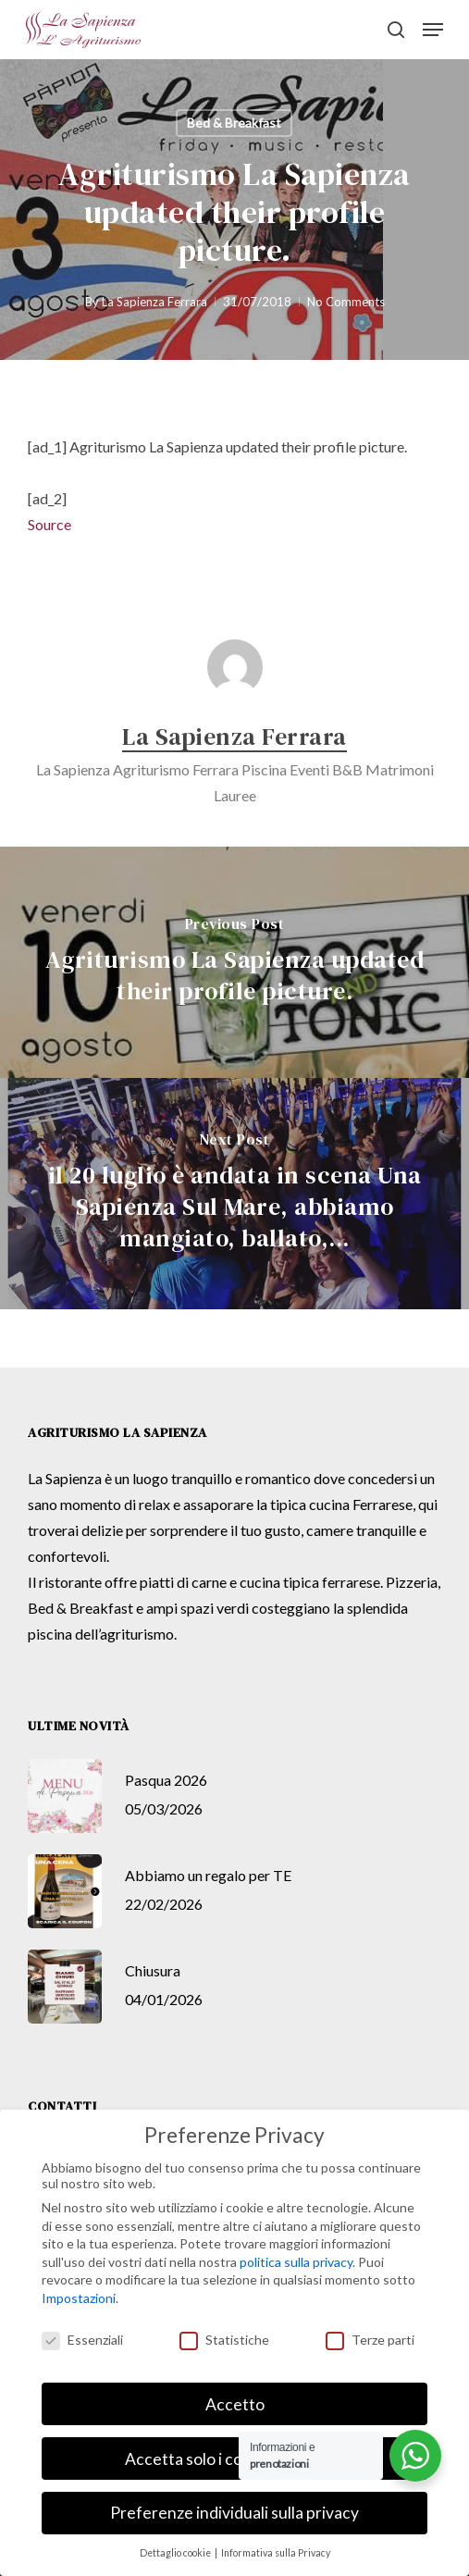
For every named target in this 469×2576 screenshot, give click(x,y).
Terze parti (370, 2339)
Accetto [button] (235, 2404)
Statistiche (224, 2339)
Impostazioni (79, 2298)
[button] (433, 29)
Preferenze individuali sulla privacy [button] (234, 2512)
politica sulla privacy (296, 2262)
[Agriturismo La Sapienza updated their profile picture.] (234, 962)
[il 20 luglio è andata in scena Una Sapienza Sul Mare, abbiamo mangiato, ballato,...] (234, 1193)
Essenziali (82, 2339)
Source (49, 524)
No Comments (346, 301)
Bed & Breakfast (234, 122)
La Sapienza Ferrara (154, 301)
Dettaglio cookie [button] (176, 2552)
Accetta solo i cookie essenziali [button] (235, 2459)
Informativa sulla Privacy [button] (275, 2552)
